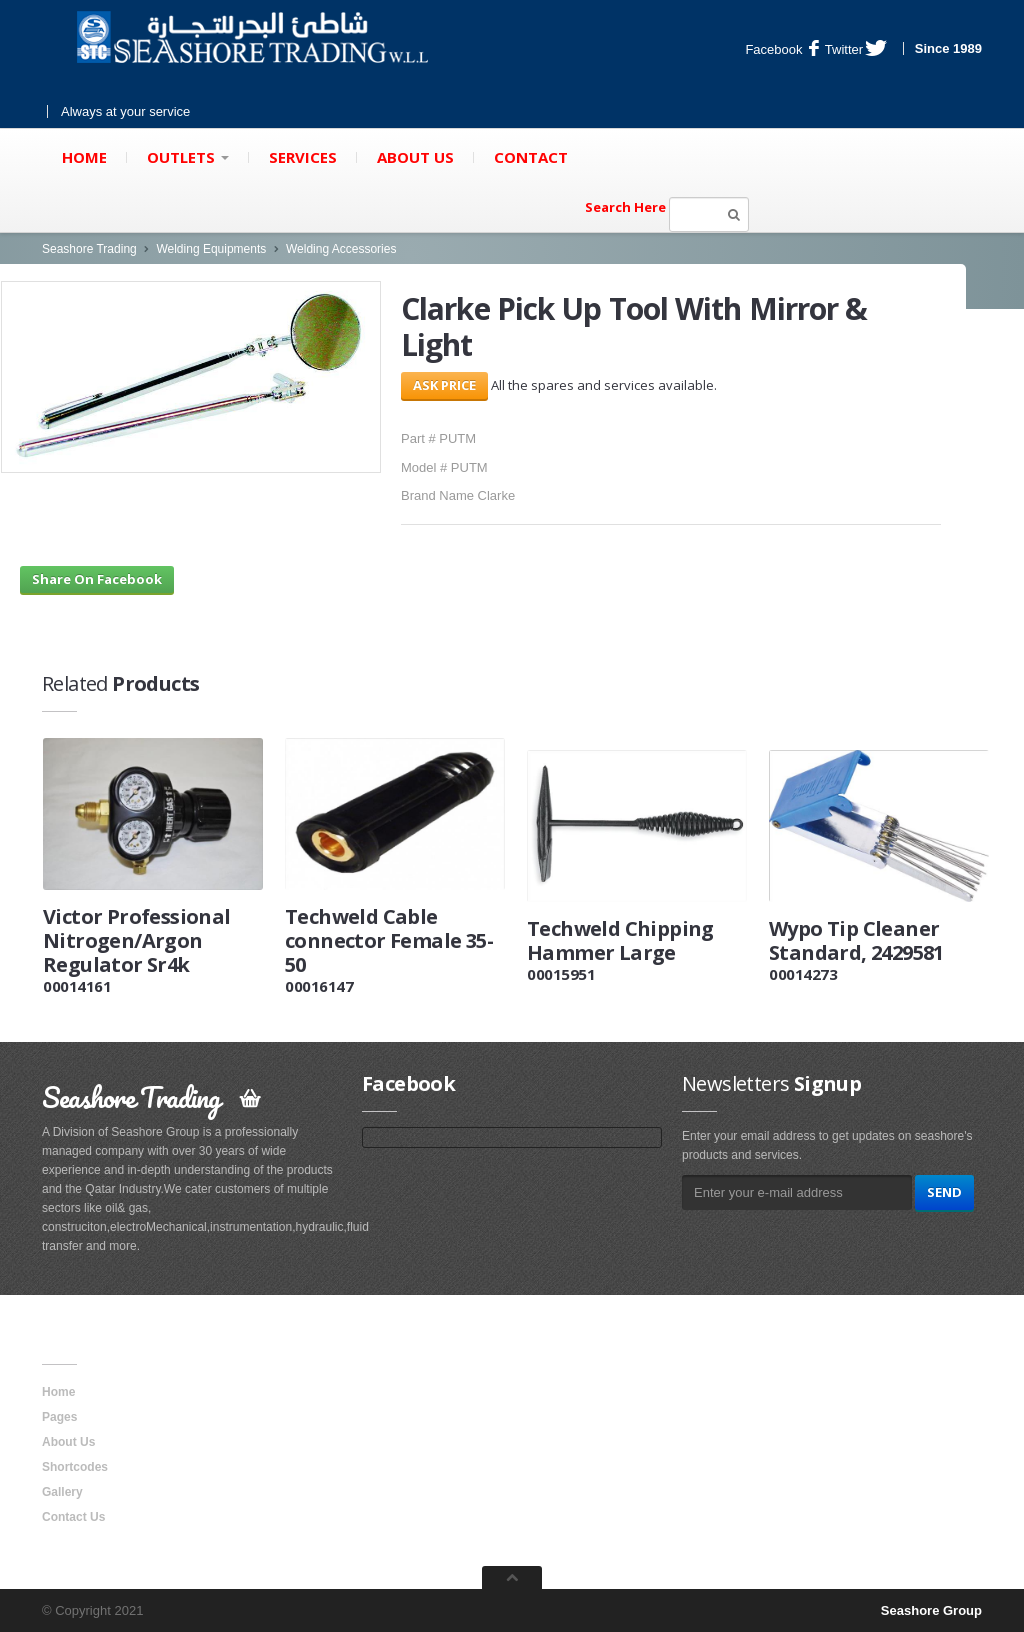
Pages (59, 1417)
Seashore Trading (89, 249)
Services (303, 157)
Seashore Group (931, 1610)
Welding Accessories (341, 249)
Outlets (188, 157)
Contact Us (73, 1517)
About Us (415, 157)
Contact (531, 157)
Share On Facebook (97, 579)
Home (84, 157)
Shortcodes (75, 1467)
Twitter (856, 49)
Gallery (62, 1492)
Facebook (782, 49)
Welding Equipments (211, 249)
